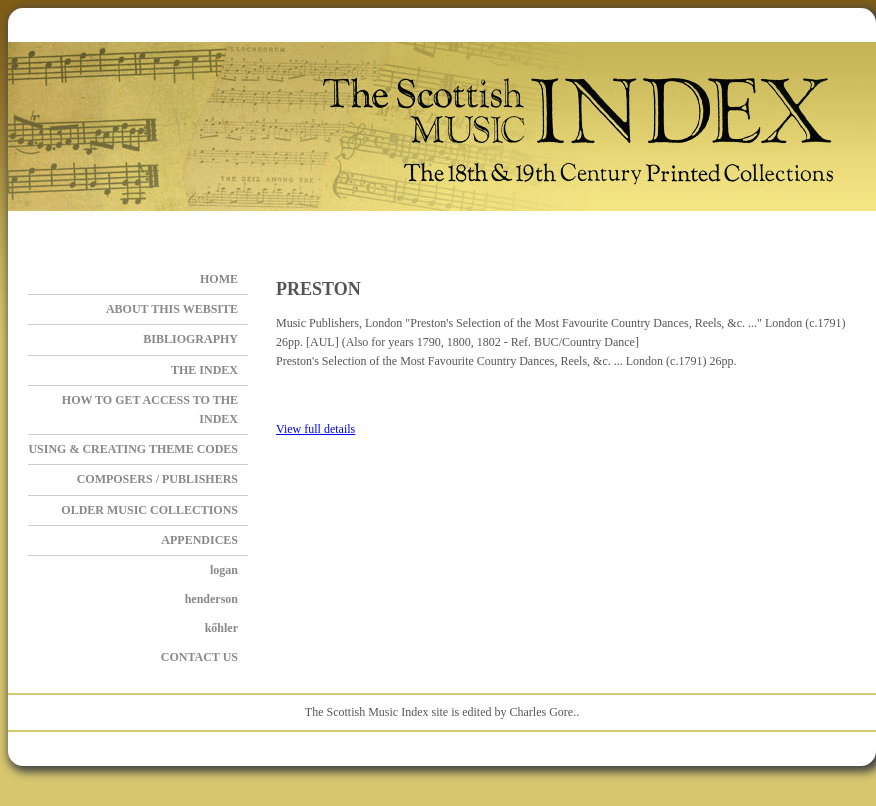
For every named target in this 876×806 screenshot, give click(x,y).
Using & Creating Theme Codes (133, 449)
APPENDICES (199, 540)
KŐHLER (221, 628)
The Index (204, 370)
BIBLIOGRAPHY (190, 339)
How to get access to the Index (150, 409)
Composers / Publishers (157, 479)
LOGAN (224, 570)
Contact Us (199, 657)
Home (219, 279)
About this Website (172, 309)
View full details (315, 429)
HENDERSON (211, 599)
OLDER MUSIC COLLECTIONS (149, 510)
